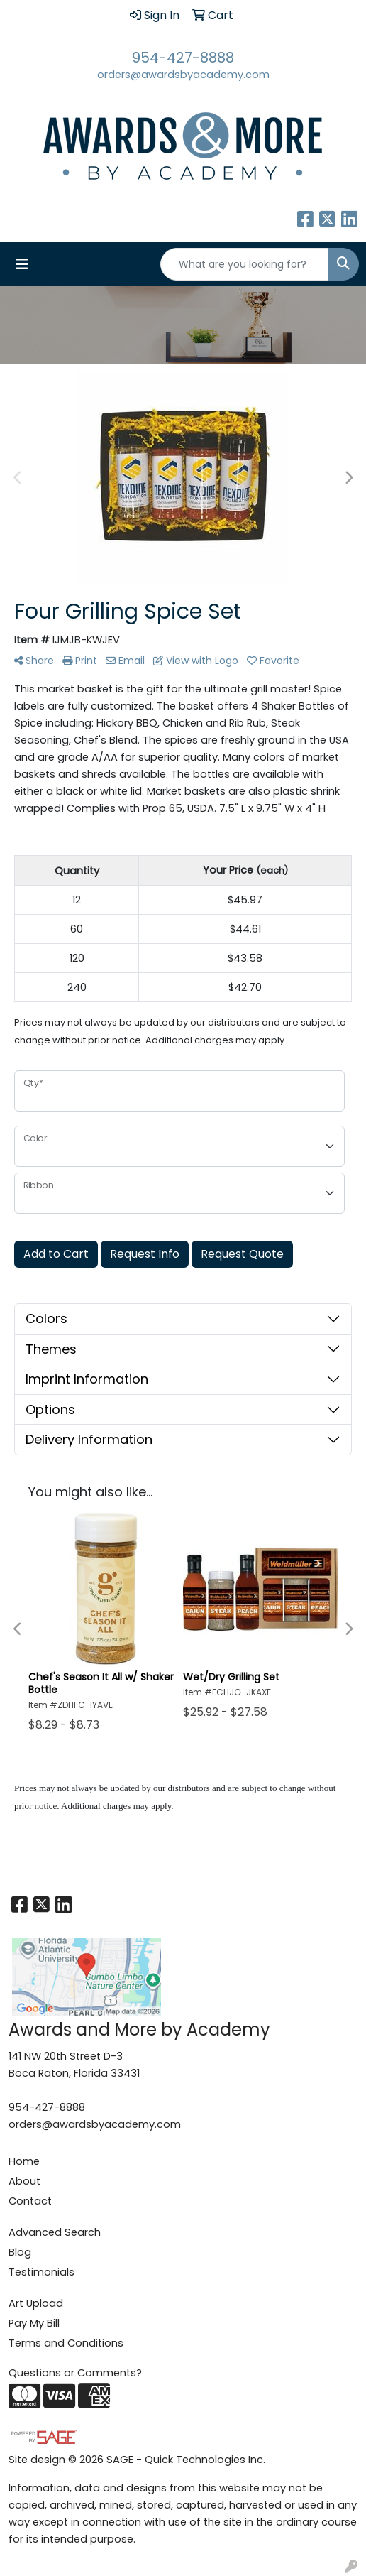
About (24, 2181)
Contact (30, 2201)
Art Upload (36, 2303)
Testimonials (41, 2272)
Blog (20, 2252)
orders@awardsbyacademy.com (183, 74)
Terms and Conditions (66, 2343)
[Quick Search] (244, 264)
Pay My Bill (34, 2323)
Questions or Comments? (75, 2373)
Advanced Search (55, 2232)
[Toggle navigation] (22, 264)
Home (24, 2161)
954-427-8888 (183, 57)
